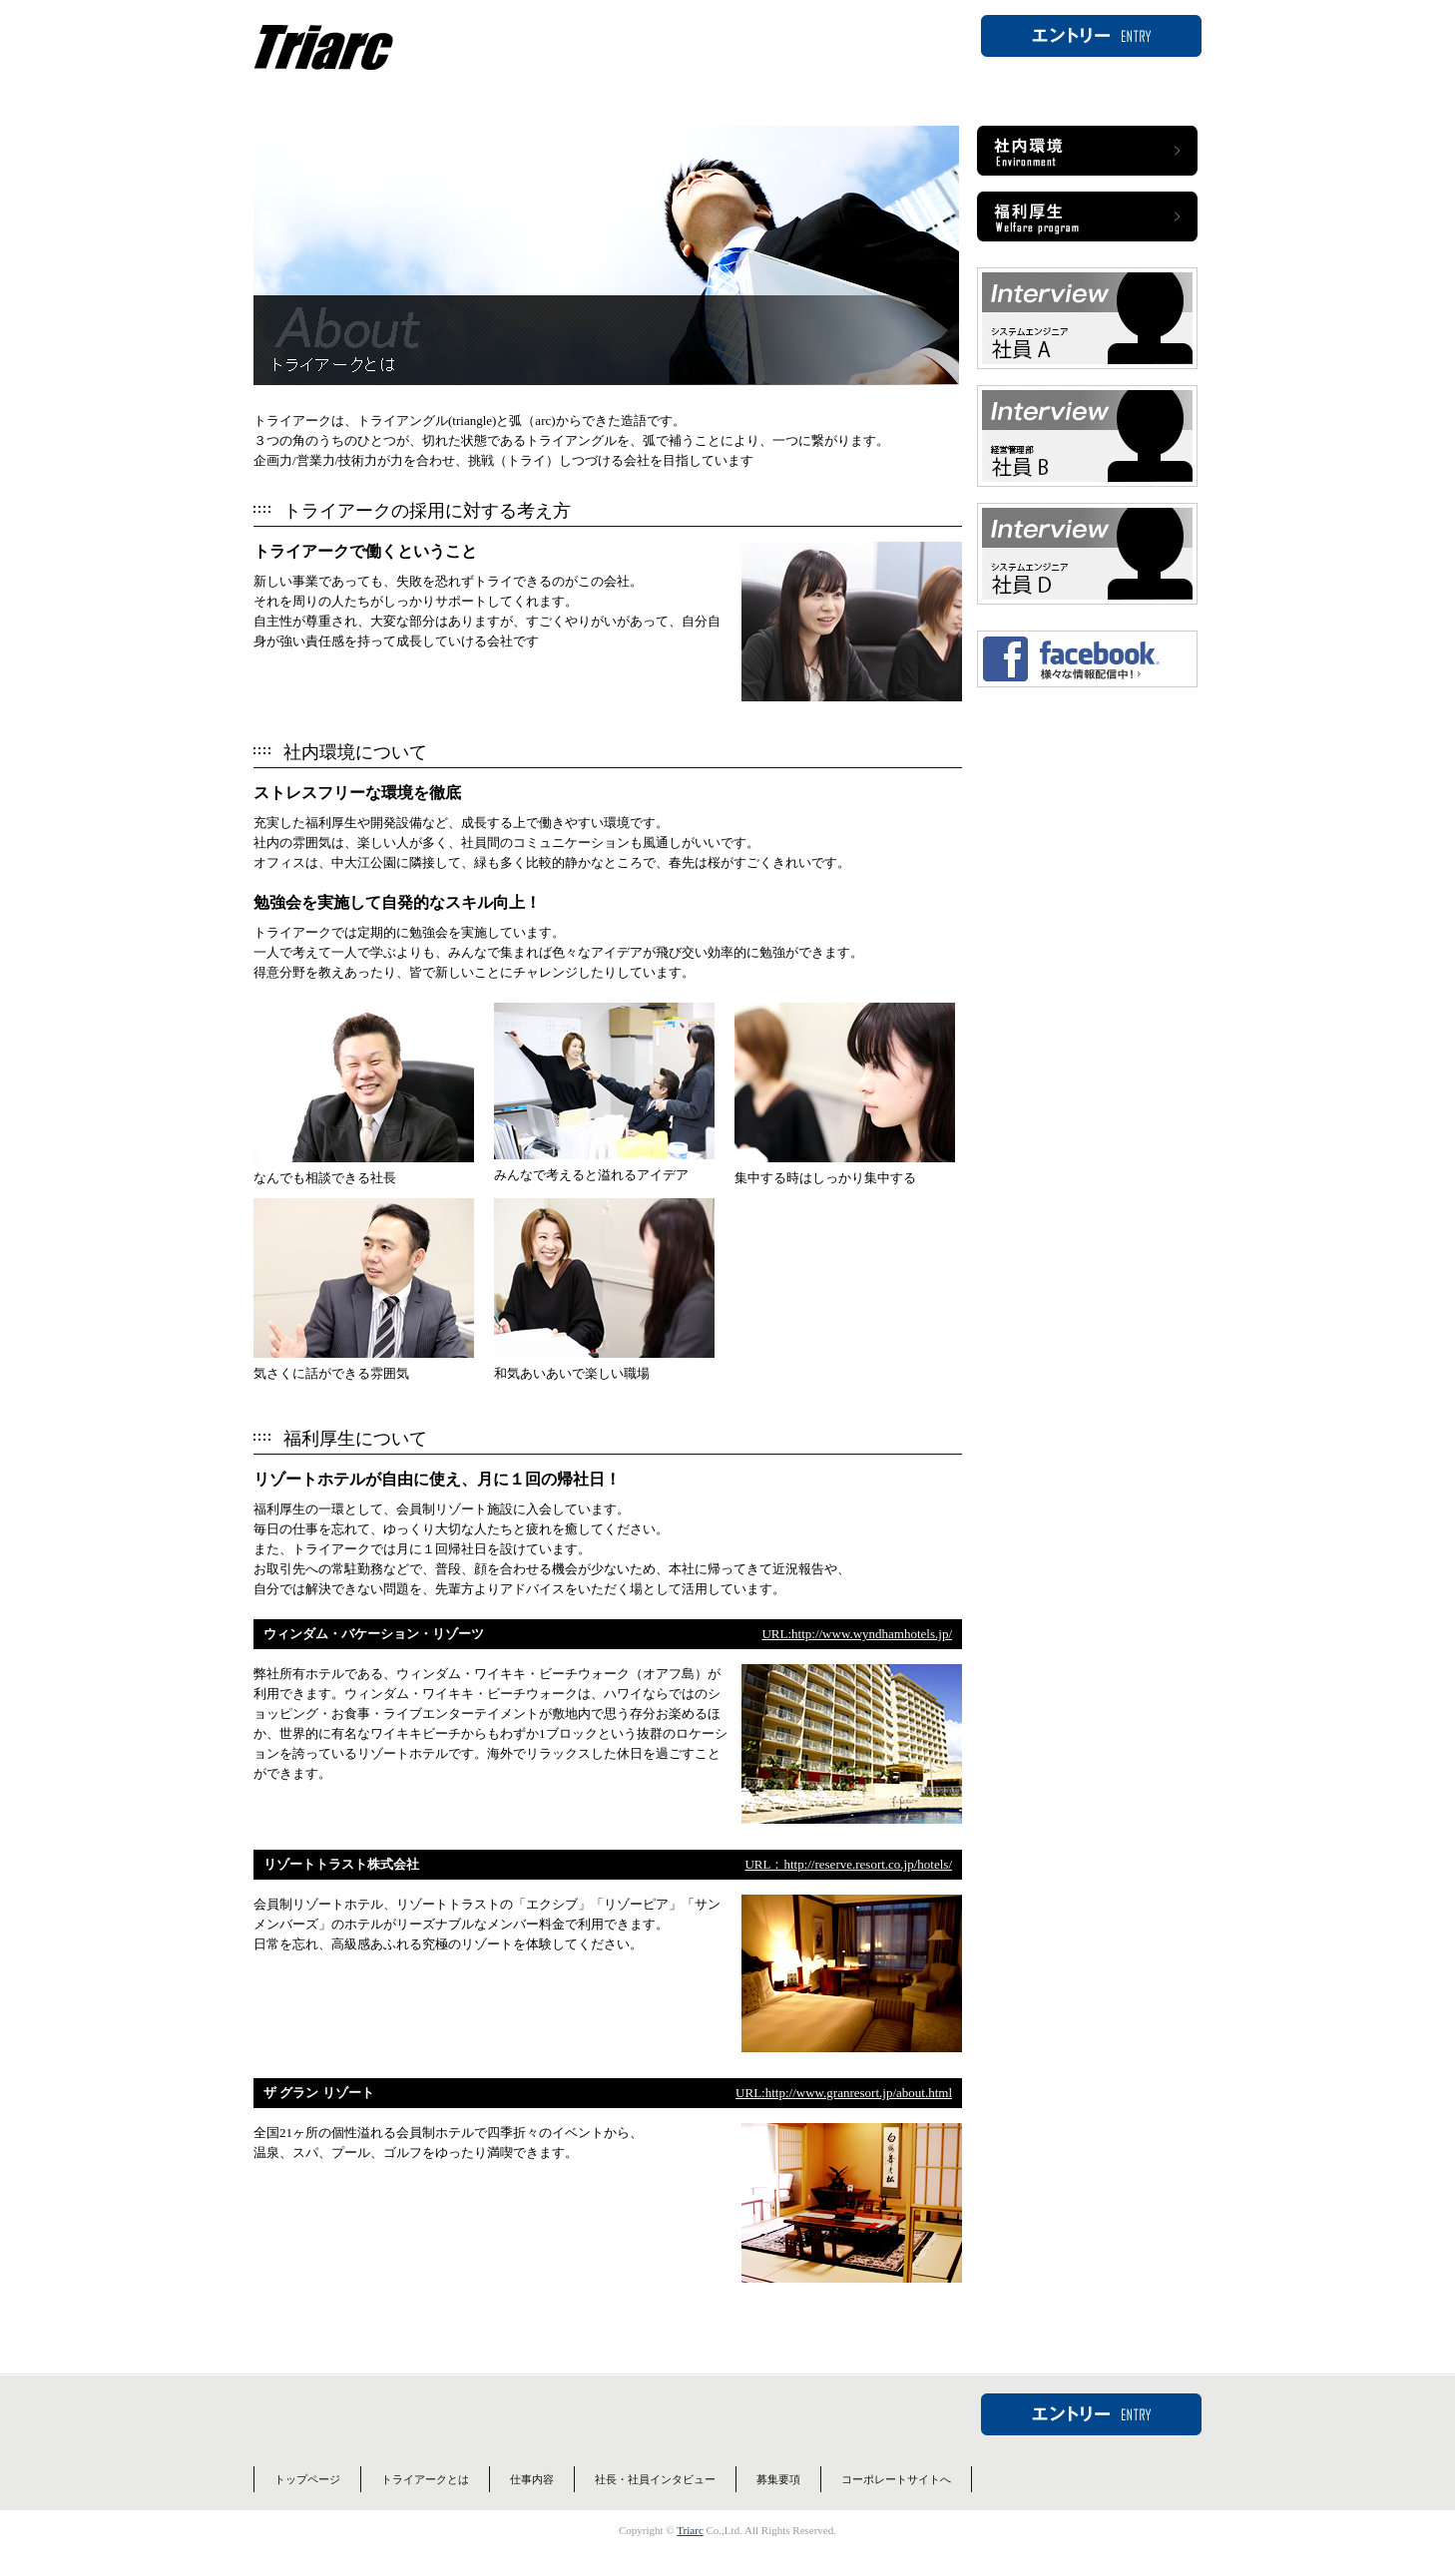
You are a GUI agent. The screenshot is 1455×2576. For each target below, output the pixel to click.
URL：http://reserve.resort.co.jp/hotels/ (848, 1890)
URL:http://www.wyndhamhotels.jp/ (856, 1659)
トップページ (307, 2505)
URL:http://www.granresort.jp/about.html (843, 2118)
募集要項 (778, 2505)
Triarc (690, 2556)
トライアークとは (425, 2505)
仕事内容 (532, 2505)
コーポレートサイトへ (896, 2505)
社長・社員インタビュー (655, 2505)
